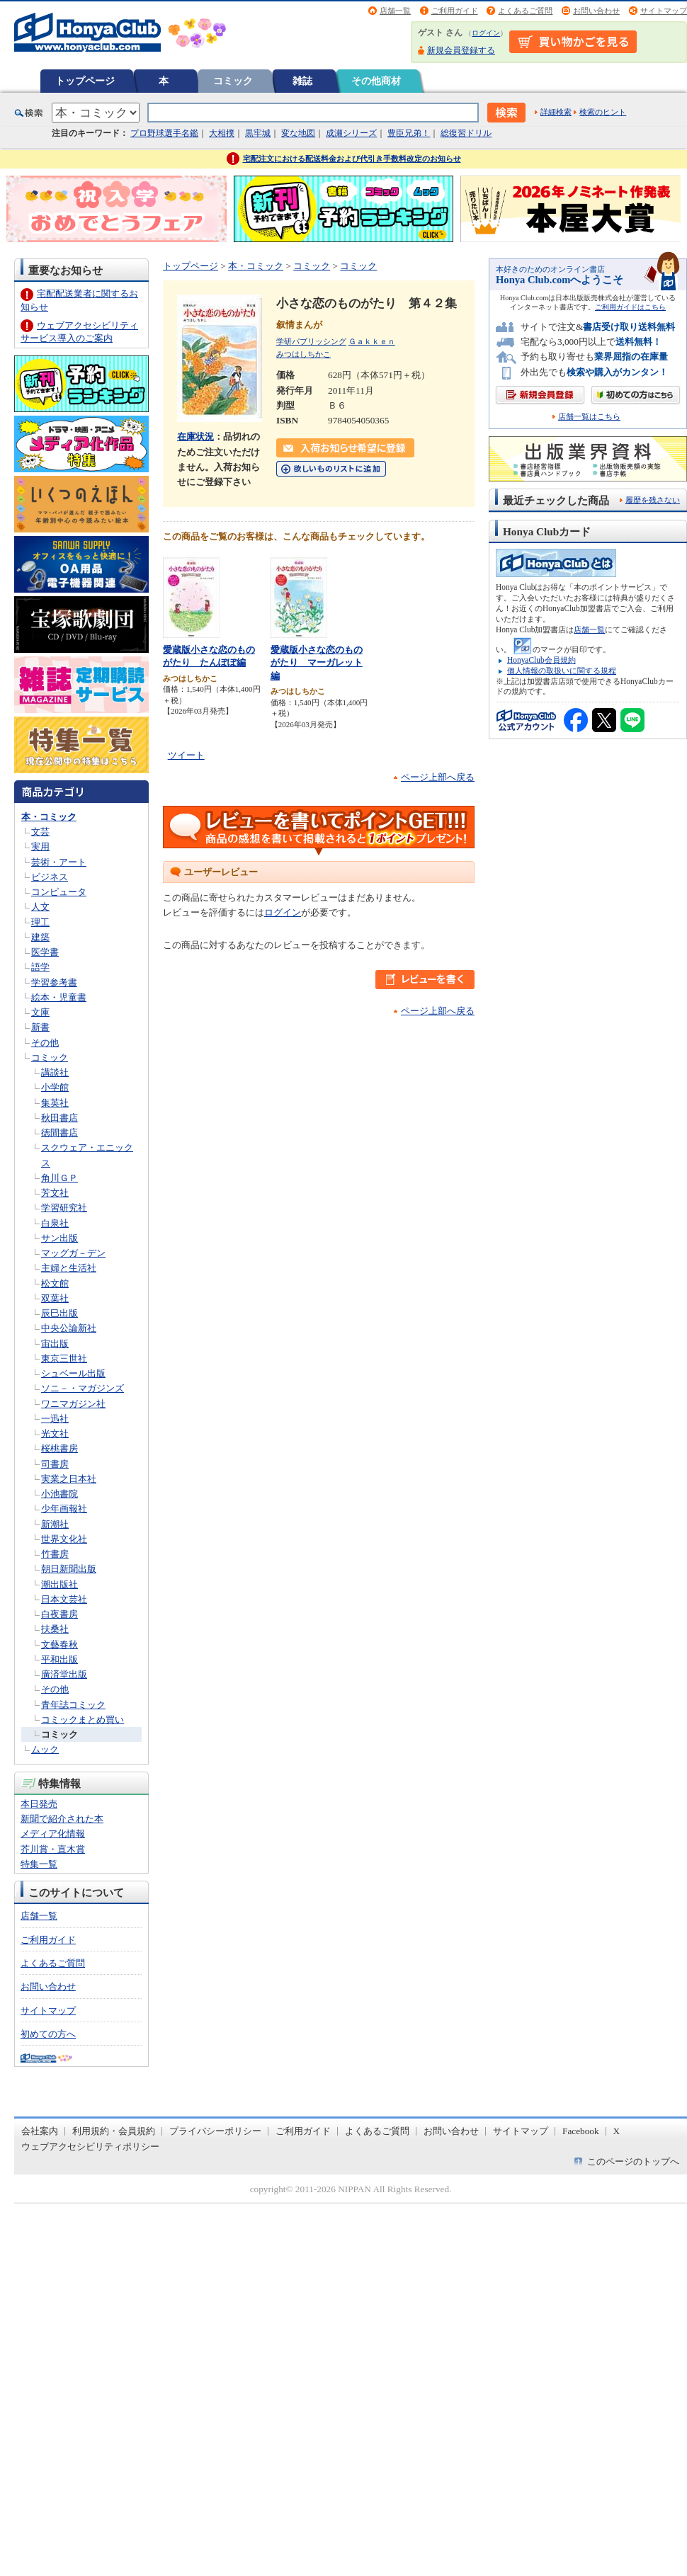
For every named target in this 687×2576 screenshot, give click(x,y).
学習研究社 (64, 1207)
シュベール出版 (73, 1373)
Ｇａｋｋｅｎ (371, 341)
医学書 (45, 952)
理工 (40, 922)
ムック (45, 1749)
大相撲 (221, 133)
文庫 (40, 1012)
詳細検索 (556, 112)
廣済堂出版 (64, 1674)
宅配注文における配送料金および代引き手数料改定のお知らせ (352, 158)
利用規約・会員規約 (113, 2131)
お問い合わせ (596, 10)
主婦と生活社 (68, 1268)
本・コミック (48, 816)
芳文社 (55, 1192)
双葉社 (55, 1298)
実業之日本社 (68, 1479)
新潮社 (55, 1524)
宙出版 (55, 1343)
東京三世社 (64, 1358)
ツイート (186, 755)
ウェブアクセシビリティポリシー (90, 2146)
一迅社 (55, 1418)
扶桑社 (55, 1629)
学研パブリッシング (311, 341)
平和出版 (59, 1659)
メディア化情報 (53, 1833)
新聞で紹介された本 (62, 1818)
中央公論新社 (68, 1328)
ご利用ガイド (454, 10)
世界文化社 (64, 1539)
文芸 (40, 831)
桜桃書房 (59, 1448)
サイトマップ (663, 10)
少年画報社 (64, 1508)
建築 (40, 937)
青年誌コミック (73, 1704)
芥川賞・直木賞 (53, 1849)
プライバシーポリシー (215, 2131)
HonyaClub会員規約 (541, 660)
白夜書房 (59, 1614)
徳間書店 (59, 1132)
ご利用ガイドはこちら (630, 307)
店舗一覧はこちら (589, 417)
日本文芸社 (64, 1599)
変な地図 (298, 133)
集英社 (55, 1103)
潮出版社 (59, 1584)
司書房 (55, 1464)
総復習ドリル (466, 133)
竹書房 (55, 1554)
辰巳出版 (59, 1313)
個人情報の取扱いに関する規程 (561, 670)
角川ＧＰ (59, 1178)
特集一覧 (39, 1864)
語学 (40, 967)
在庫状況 (195, 436)
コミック (233, 80)
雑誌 (302, 80)
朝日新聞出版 (68, 1568)
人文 (40, 906)
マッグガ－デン (73, 1253)
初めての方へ (48, 2034)
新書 (40, 1027)
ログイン (486, 33)
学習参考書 (54, 982)
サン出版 (59, 1238)
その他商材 (376, 80)
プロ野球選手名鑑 (164, 133)
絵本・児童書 (58, 997)
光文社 (55, 1433)
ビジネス (49, 877)
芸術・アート (58, 862)
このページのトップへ (633, 2161)
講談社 (55, 1072)
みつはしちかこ (303, 354)
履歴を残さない (652, 500)
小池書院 (59, 1493)
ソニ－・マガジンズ (82, 1388)
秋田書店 (59, 1117)
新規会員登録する (461, 50)
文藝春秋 (59, 1644)
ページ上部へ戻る (438, 777)
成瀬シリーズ (351, 133)
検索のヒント (602, 112)
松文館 (55, 1283)
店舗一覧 (395, 10)
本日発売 (39, 1804)
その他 (45, 1042)
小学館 (55, 1087)
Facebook (580, 2131)
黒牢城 (258, 133)
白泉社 (55, 1223)
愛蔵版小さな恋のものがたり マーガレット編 (317, 662)
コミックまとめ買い (82, 1719)
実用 (40, 846)
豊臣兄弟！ (408, 133)
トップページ (85, 80)
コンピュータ (58, 892)
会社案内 (39, 2131)
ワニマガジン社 (73, 1403)
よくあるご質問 (525, 10)
